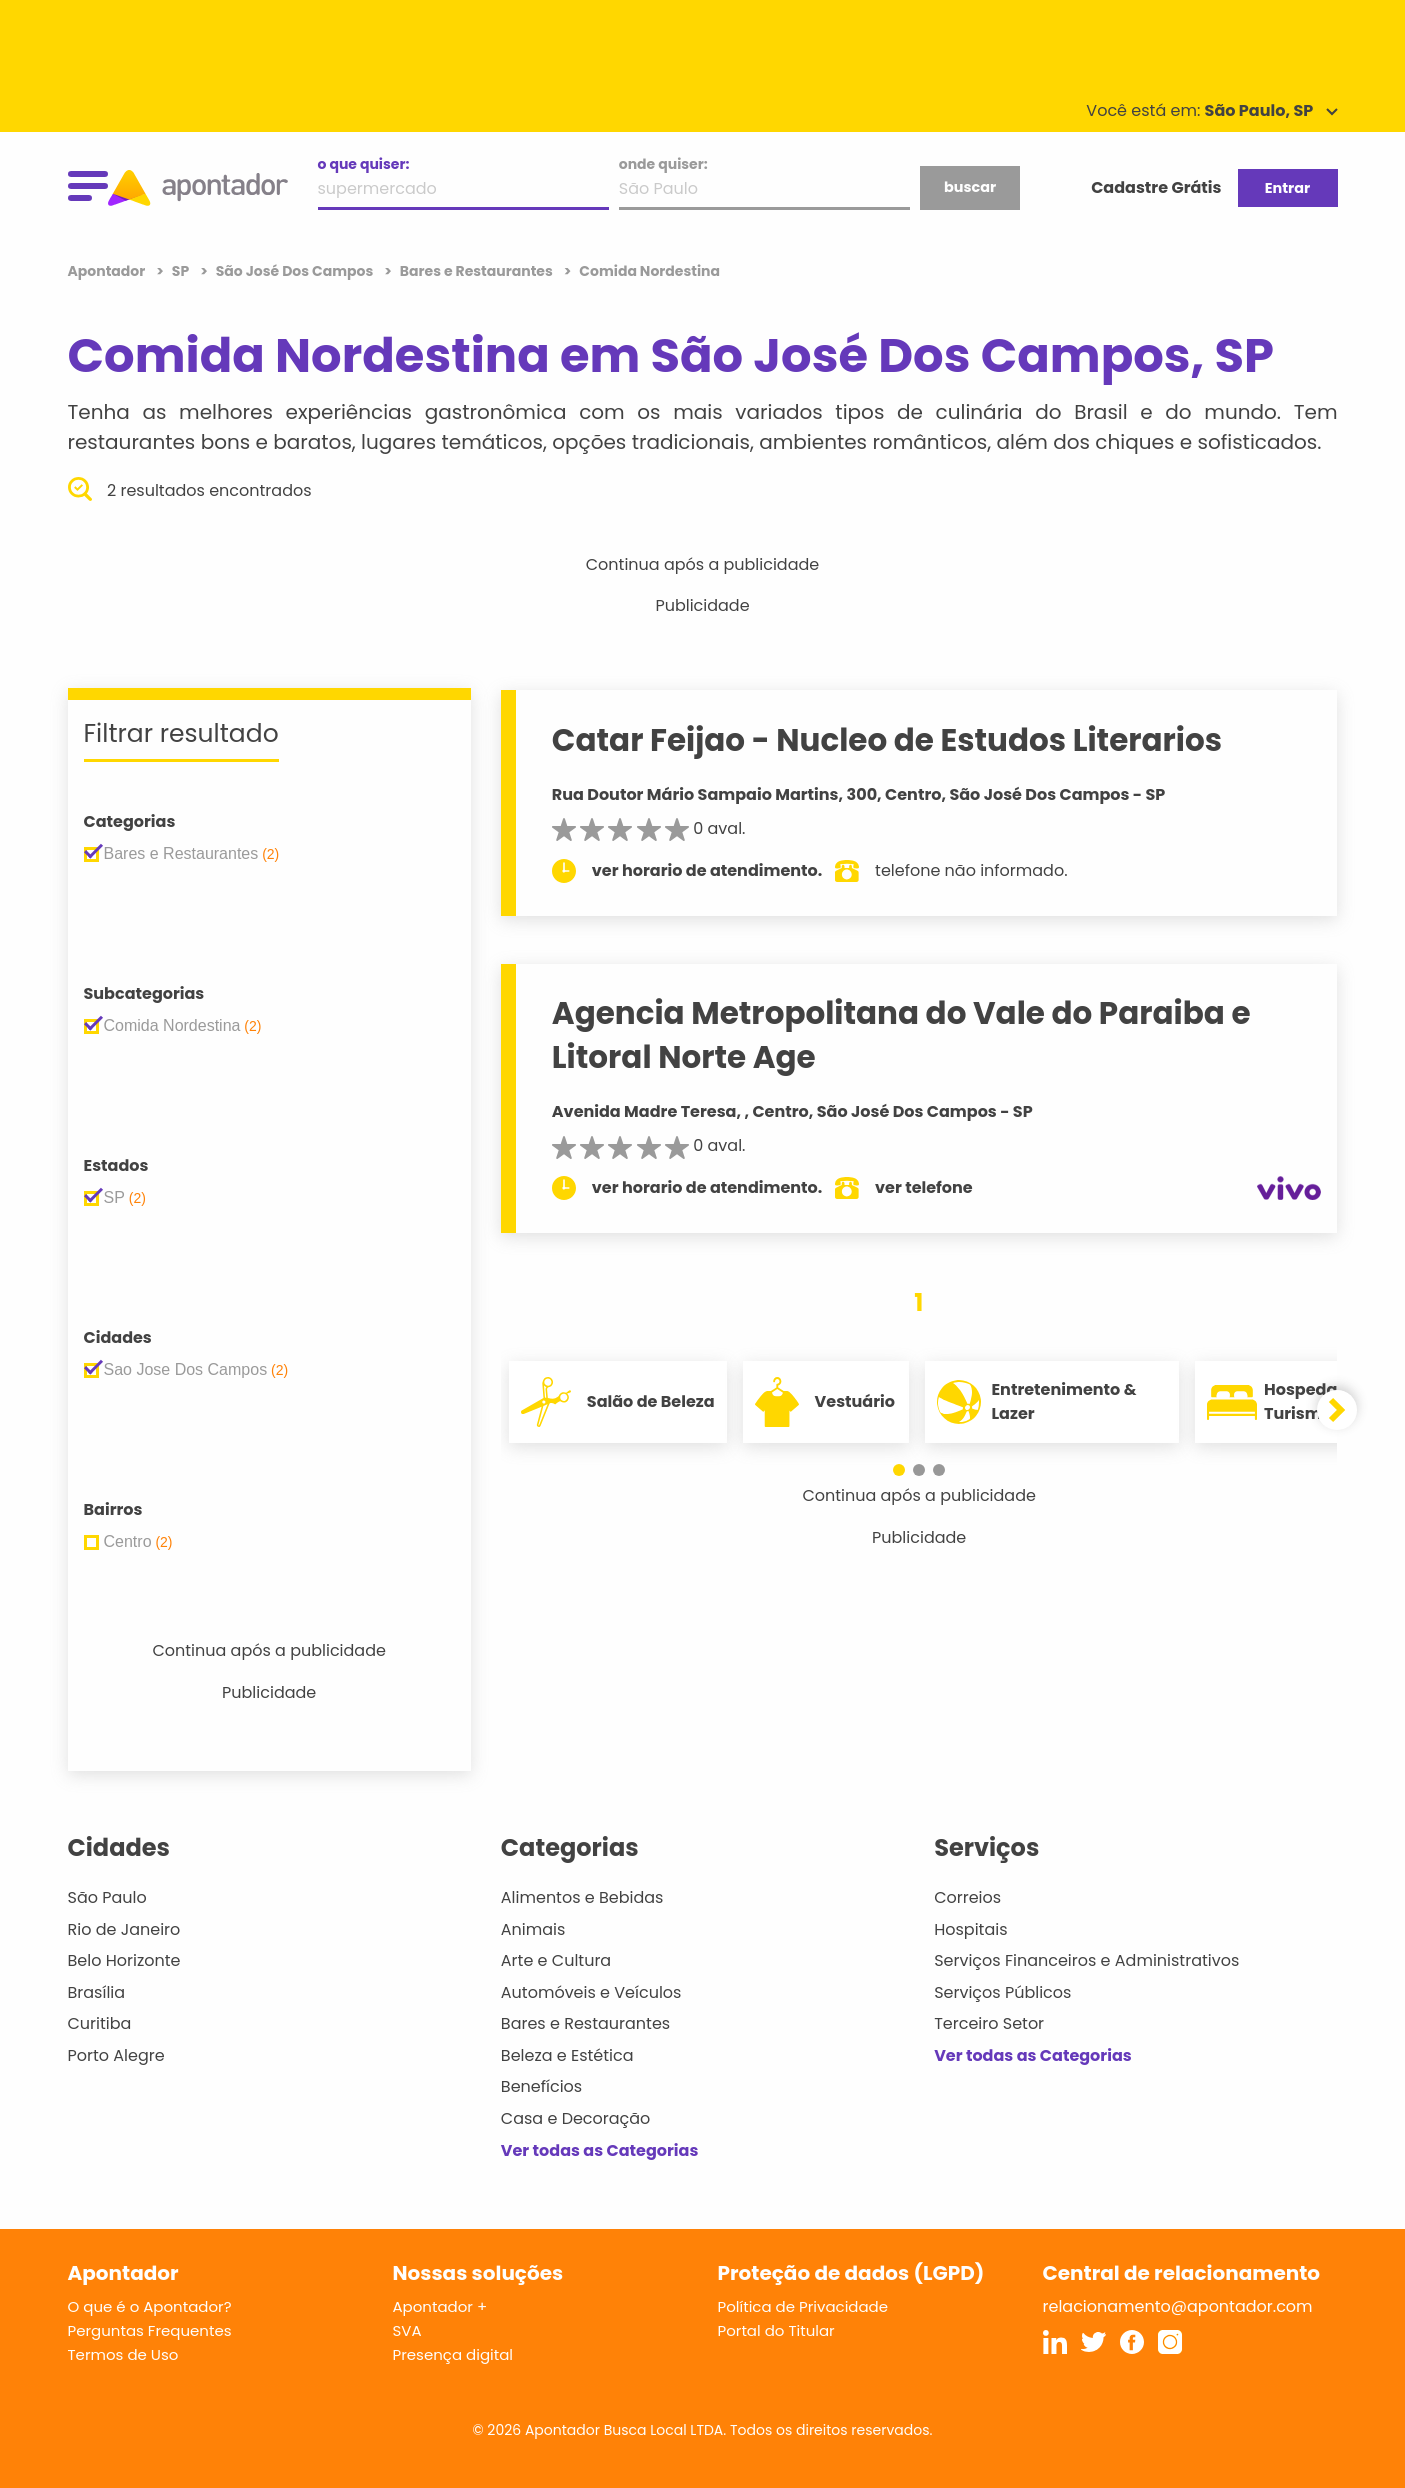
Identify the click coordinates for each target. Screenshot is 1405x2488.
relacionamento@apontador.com (1178, 2306)
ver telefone (924, 1187)
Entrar (1287, 188)
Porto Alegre (116, 2055)
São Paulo (107, 1897)
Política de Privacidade (803, 2306)
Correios (967, 1897)
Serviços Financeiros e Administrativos (1086, 1960)
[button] (899, 1470)
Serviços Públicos (1002, 1992)
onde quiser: (663, 164)
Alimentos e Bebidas (582, 1897)
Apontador (108, 271)
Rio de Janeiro (124, 1929)
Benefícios (541, 2086)
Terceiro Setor (989, 2023)
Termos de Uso (123, 2354)
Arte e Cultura (556, 1960)
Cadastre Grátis (1156, 187)
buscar (970, 187)
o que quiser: (364, 164)
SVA (407, 2330)
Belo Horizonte (124, 1960)
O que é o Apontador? (150, 2306)
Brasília (97, 1992)
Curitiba (100, 2023)
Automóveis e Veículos (591, 1992)
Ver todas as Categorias (600, 2150)
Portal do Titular (776, 2330)
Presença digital (453, 2354)
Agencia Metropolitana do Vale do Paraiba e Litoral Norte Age (901, 1034)
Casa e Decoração (576, 2118)
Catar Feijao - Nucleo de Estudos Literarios (887, 740)
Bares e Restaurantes (585, 2023)
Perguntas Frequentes (150, 2330)
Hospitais (970, 1929)
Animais (533, 1929)
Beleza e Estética (567, 2055)
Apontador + (440, 2306)
